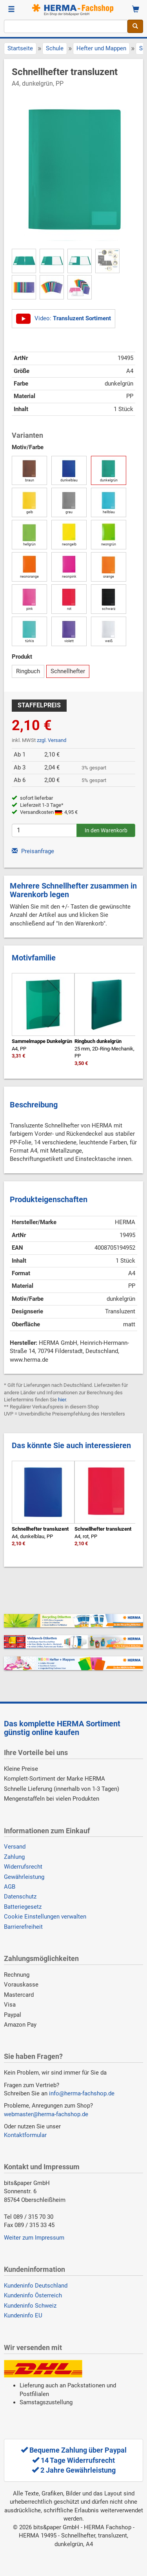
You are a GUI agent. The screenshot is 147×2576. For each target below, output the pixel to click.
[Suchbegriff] (65, 26)
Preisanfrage (33, 851)
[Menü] (11, 10)
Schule (55, 48)
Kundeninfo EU (23, 2315)
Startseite (20, 48)
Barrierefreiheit (23, 1926)
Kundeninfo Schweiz (30, 2305)
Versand (14, 1846)
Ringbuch (28, 671)
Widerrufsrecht (23, 1866)
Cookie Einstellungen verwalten (45, 1916)
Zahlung (14, 1856)
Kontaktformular (25, 2135)
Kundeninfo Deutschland (35, 2285)
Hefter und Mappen (101, 48)
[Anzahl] (44, 830)
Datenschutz (20, 1896)
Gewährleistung (24, 1876)
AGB (9, 1886)
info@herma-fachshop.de (81, 2093)
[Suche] (135, 26)
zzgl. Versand (51, 740)
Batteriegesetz (23, 1906)
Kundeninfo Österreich (33, 2295)
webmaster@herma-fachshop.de (46, 2114)
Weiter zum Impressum (34, 2237)
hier (62, 1400)
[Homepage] (73, 10)
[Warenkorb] (135, 10)
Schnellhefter (68, 671)
